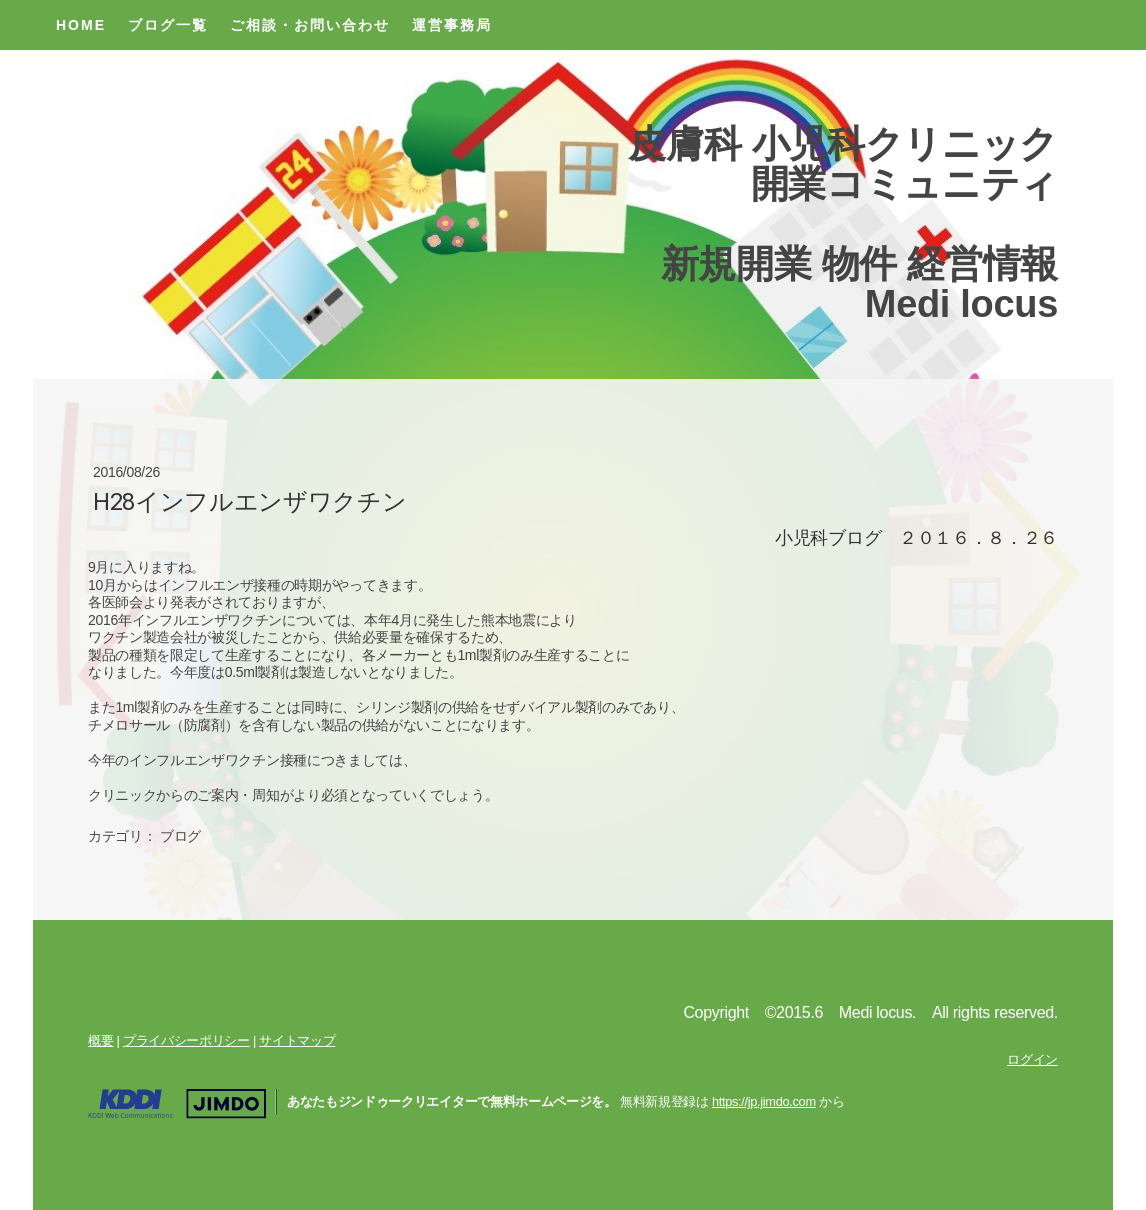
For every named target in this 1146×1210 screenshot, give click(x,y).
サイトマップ (297, 1040)
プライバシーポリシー (186, 1040)
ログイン (1032, 1059)
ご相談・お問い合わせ (310, 25)
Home (81, 25)
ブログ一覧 (168, 25)
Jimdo (177, 1104)
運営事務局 (452, 25)
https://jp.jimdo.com (764, 1101)
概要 (100, 1040)
